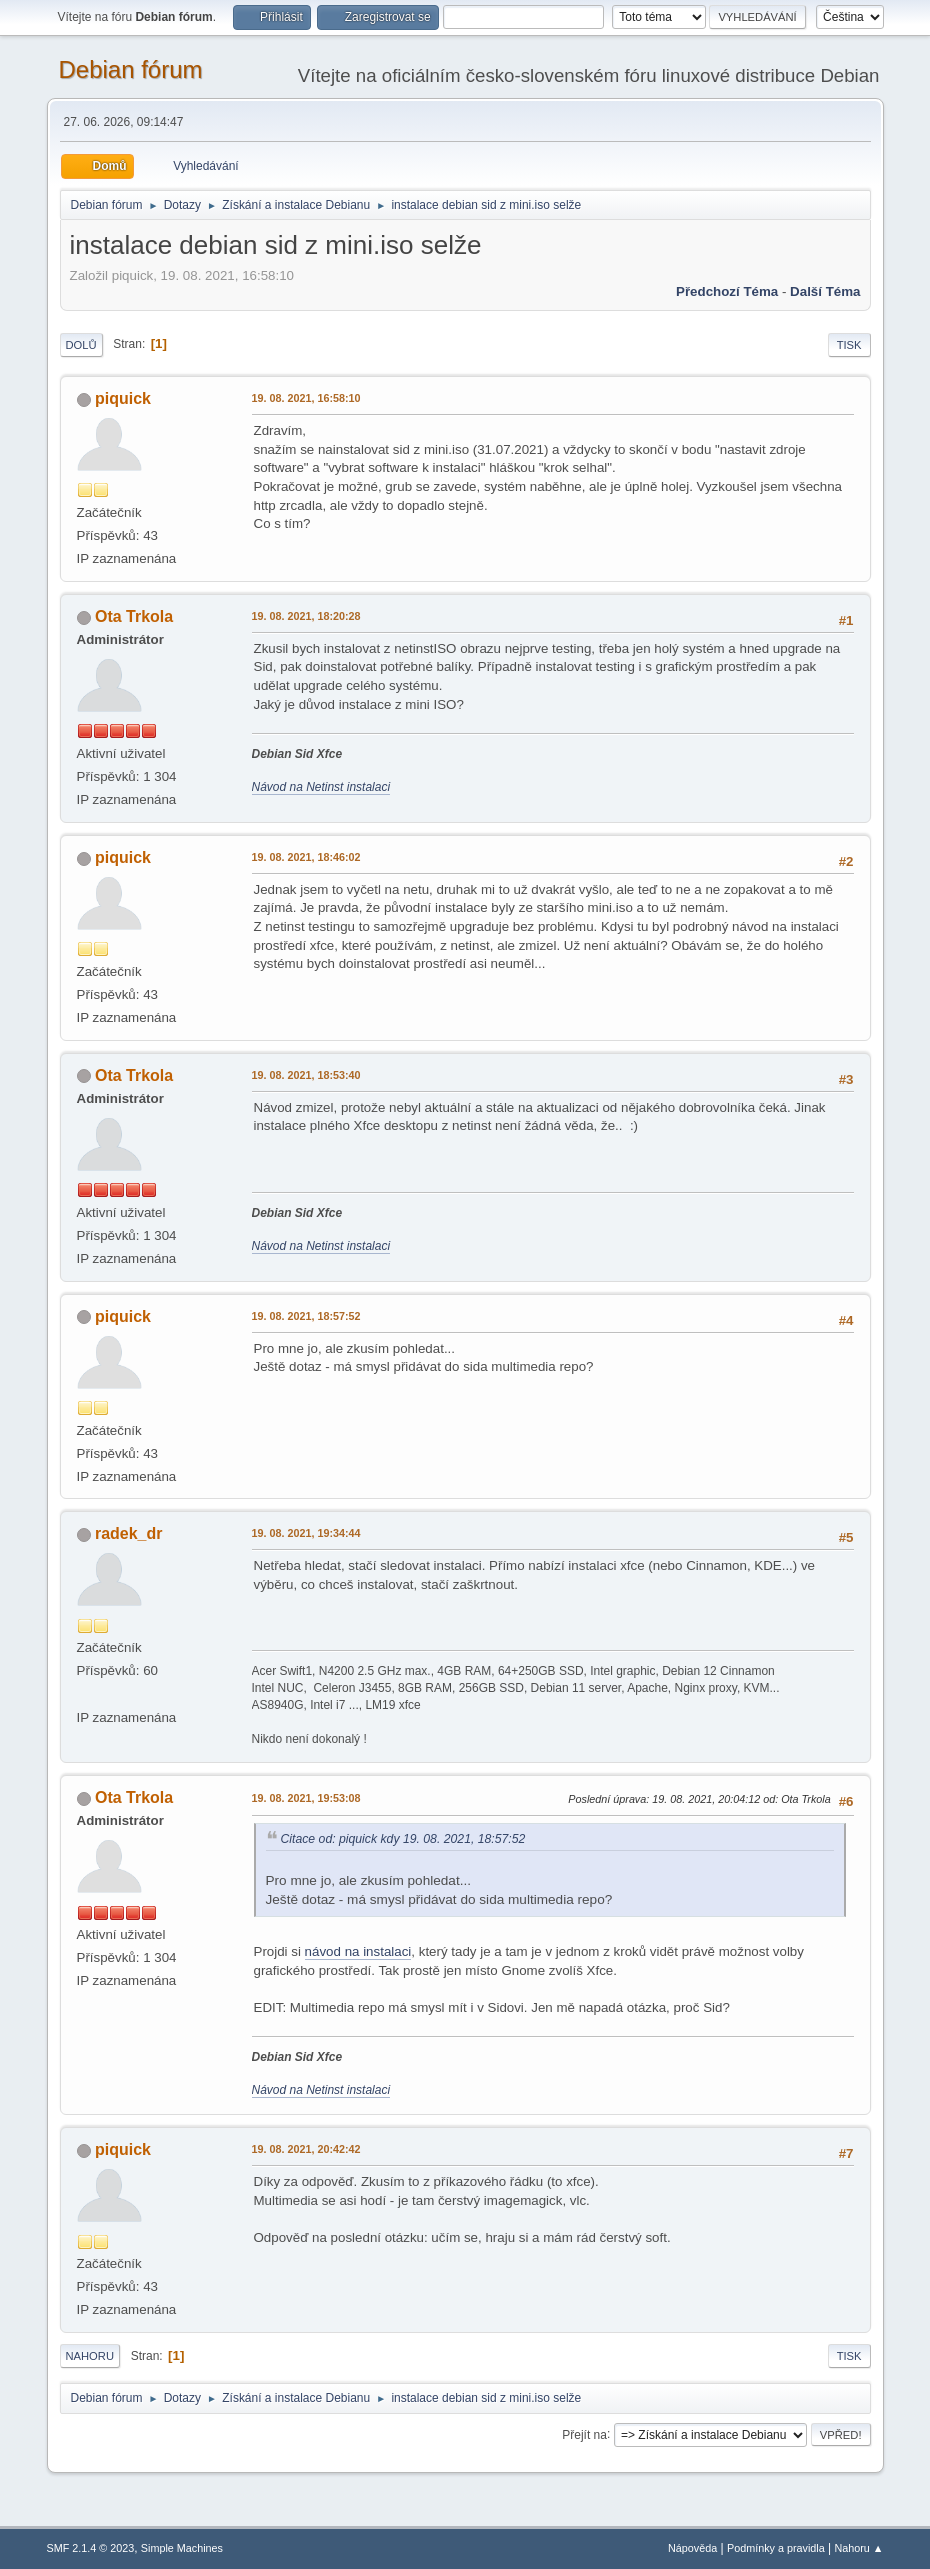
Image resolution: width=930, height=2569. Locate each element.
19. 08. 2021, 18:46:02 (306, 857)
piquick (123, 398)
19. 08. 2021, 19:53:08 (306, 1798)
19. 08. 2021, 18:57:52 (306, 1316)
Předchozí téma (727, 291)
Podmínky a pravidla (776, 2548)
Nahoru (90, 2356)
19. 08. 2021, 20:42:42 (306, 2149)
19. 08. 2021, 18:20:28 (306, 616)
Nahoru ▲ (858, 2548)
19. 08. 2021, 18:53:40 (306, 1075)
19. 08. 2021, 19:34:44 (306, 1533)
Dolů (81, 345)
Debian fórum (131, 69)
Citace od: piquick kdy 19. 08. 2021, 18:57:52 (403, 1839)
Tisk (849, 345)
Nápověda (692, 2548)
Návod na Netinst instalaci (321, 787)
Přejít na (584, 2434)
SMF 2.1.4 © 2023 (91, 2548)
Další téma (825, 291)
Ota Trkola (134, 616)
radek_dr (129, 1533)
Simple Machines (182, 2548)
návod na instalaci (358, 1951)
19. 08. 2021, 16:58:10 (306, 398)
